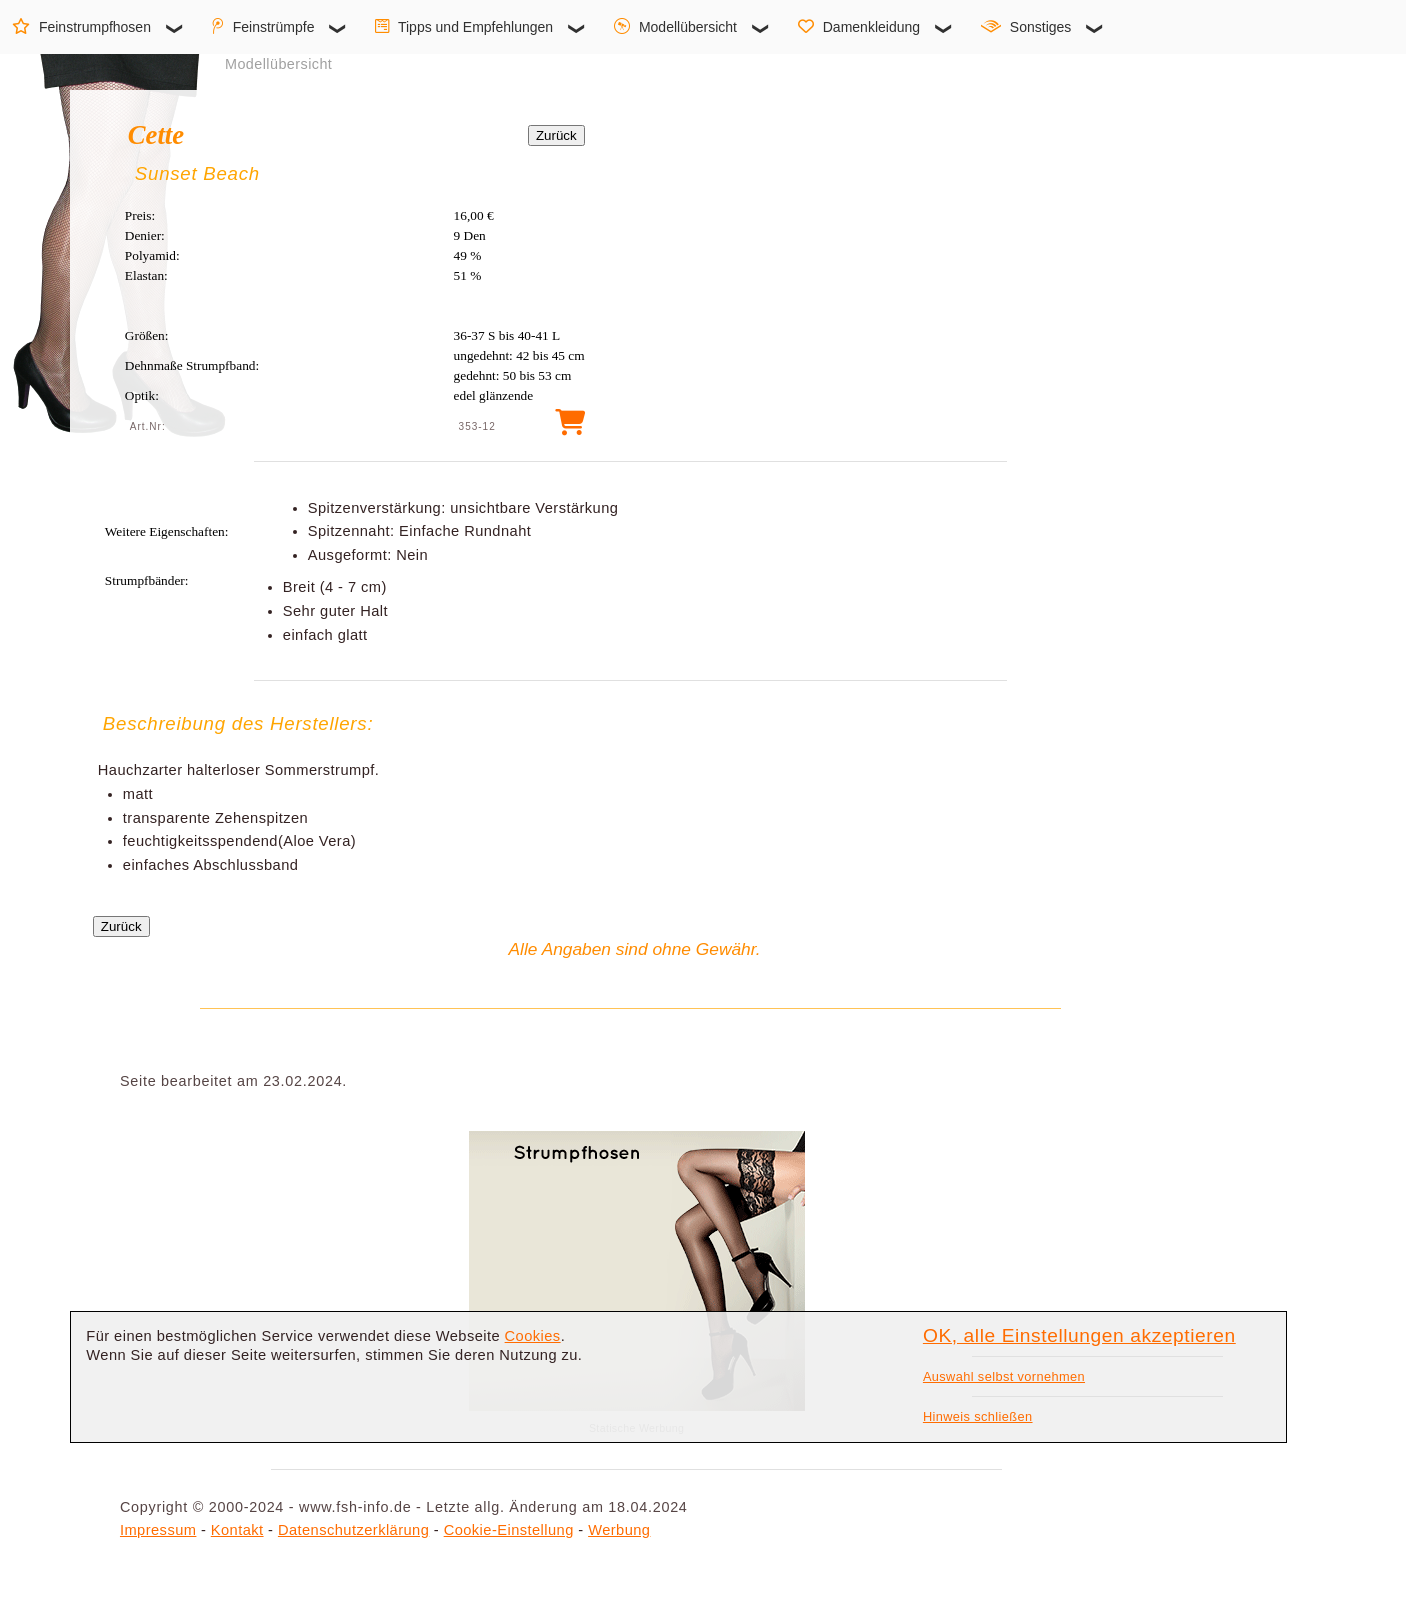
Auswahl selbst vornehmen (1004, 1376)
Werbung (619, 1530)
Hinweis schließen (978, 1416)
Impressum (158, 1530)
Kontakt (237, 1530)
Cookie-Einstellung (509, 1530)
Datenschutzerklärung (353, 1530)
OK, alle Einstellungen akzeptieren (1079, 1335)
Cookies (533, 1336)
